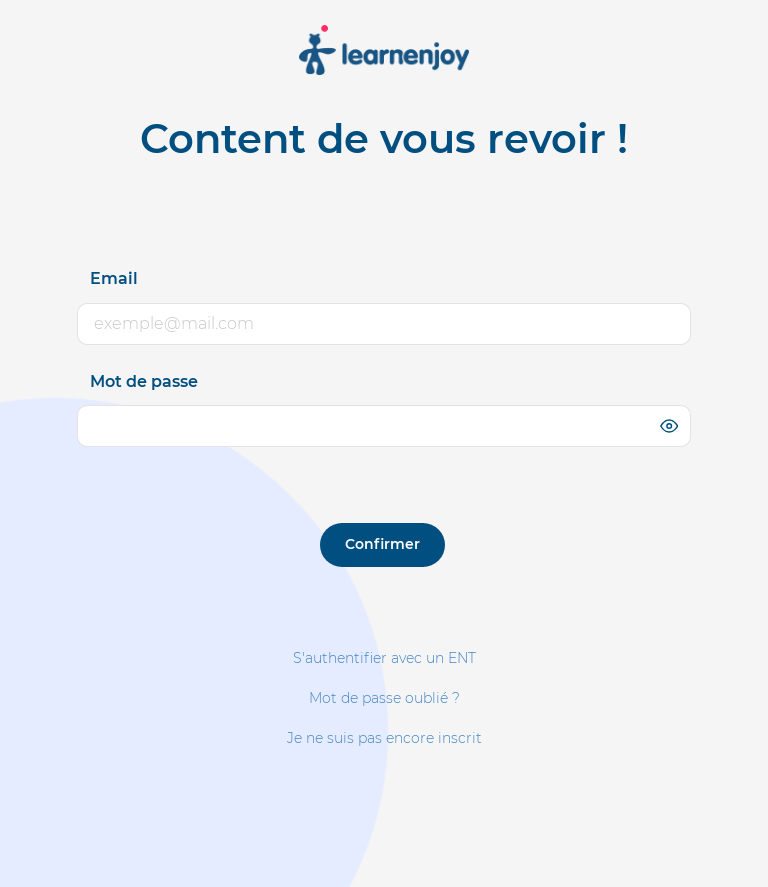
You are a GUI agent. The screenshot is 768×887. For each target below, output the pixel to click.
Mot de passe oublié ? (384, 698)
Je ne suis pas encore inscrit (384, 738)
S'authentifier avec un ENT (384, 658)
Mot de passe (144, 381)
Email (114, 278)
